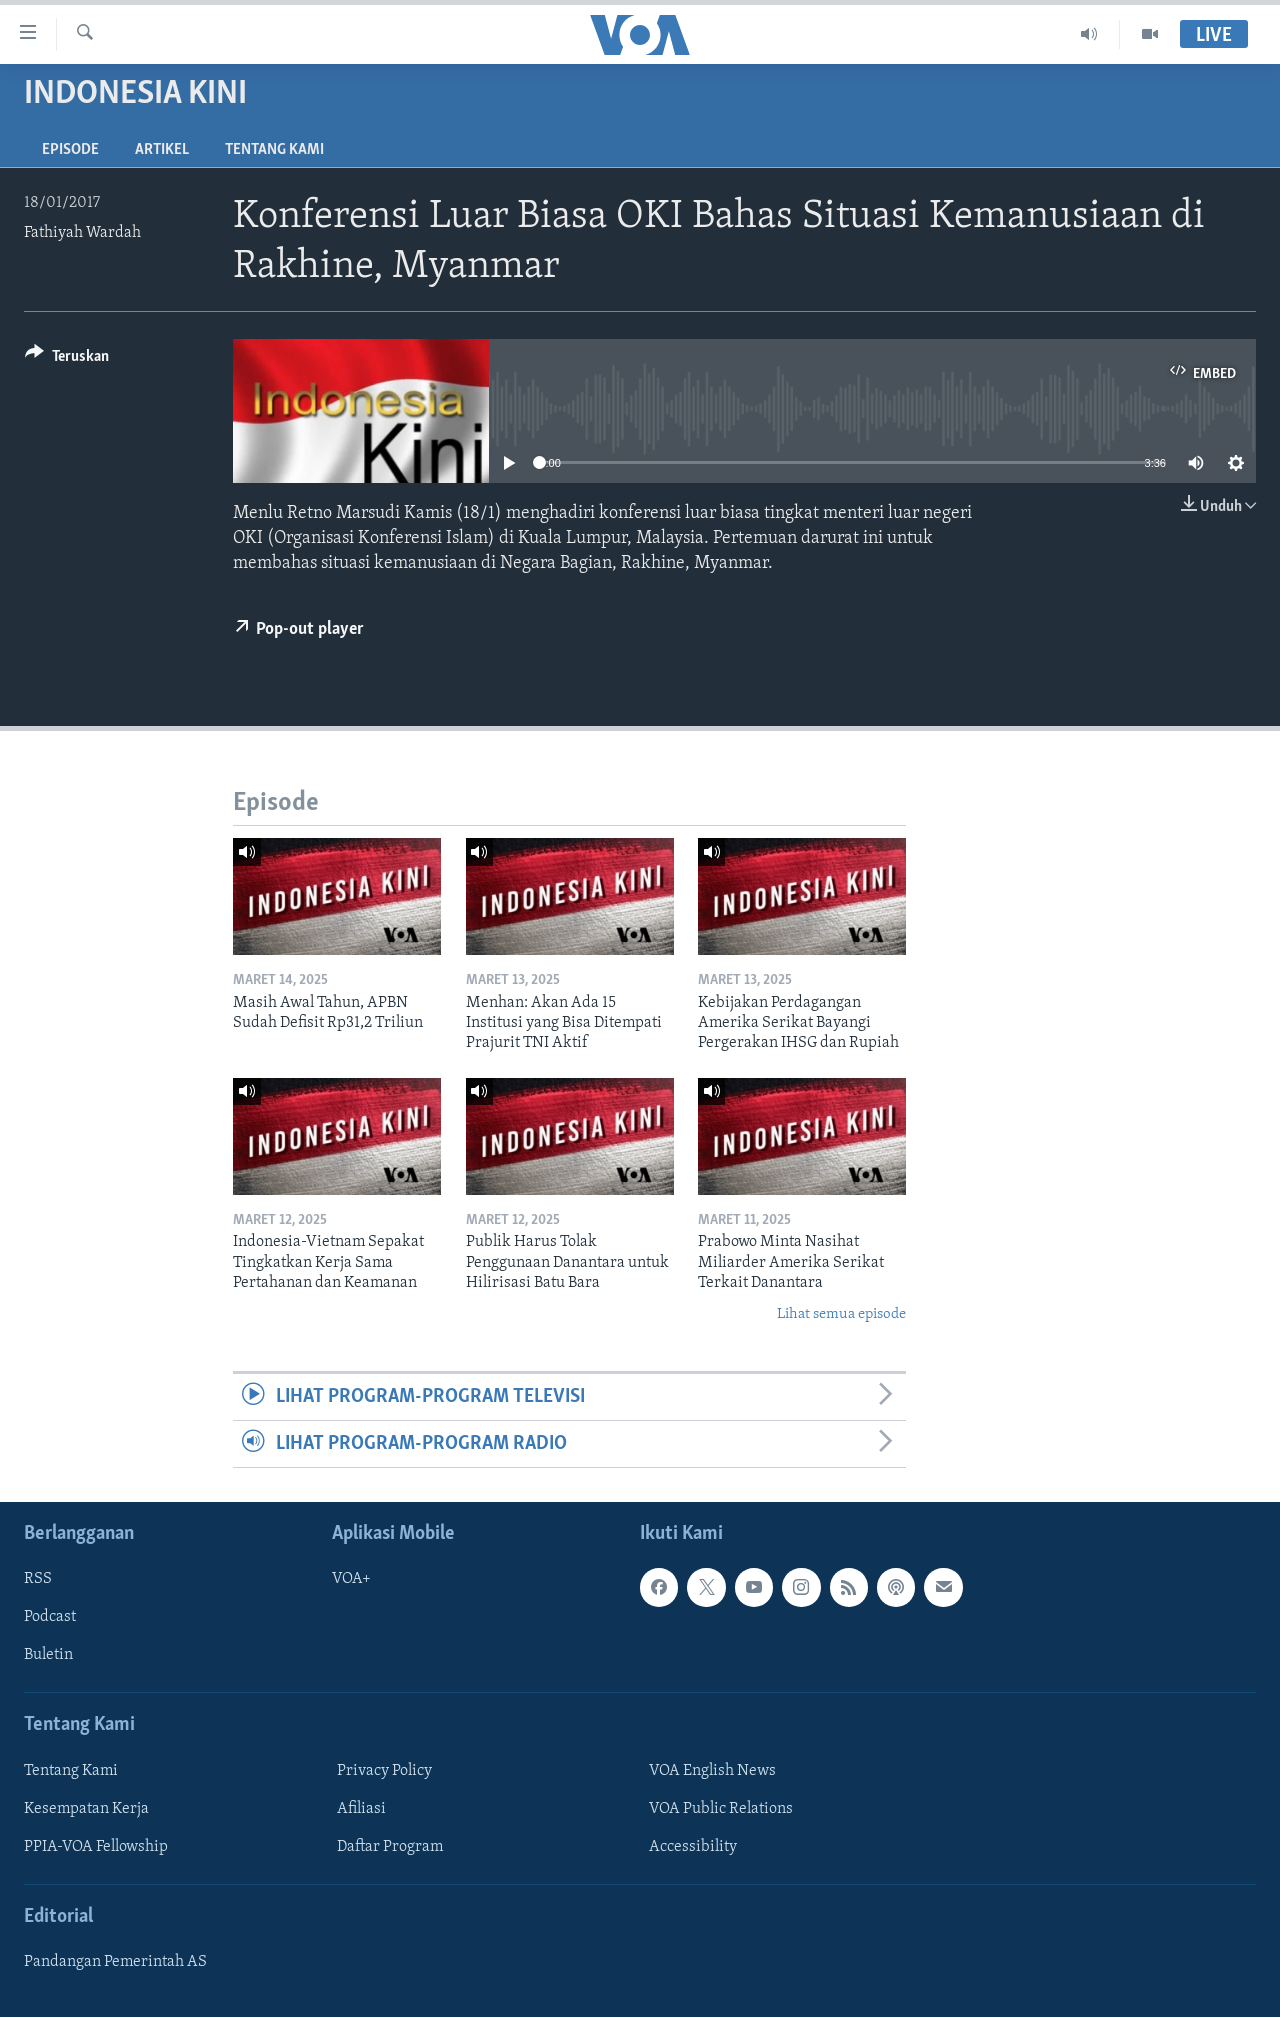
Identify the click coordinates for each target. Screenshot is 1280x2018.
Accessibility (693, 1847)
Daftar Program (390, 1847)
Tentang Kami (274, 150)
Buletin (48, 1656)
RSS (38, 1580)
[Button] (67, 359)
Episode (70, 150)
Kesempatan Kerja (86, 1809)
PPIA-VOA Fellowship (96, 1847)
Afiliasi (361, 1809)
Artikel (162, 150)
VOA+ (351, 1580)
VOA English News (712, 1771)
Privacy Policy (384, 1771)
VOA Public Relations (721, 1809)
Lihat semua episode (841, 1314)
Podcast (50, 1618)
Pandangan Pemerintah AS (115, 1963)
